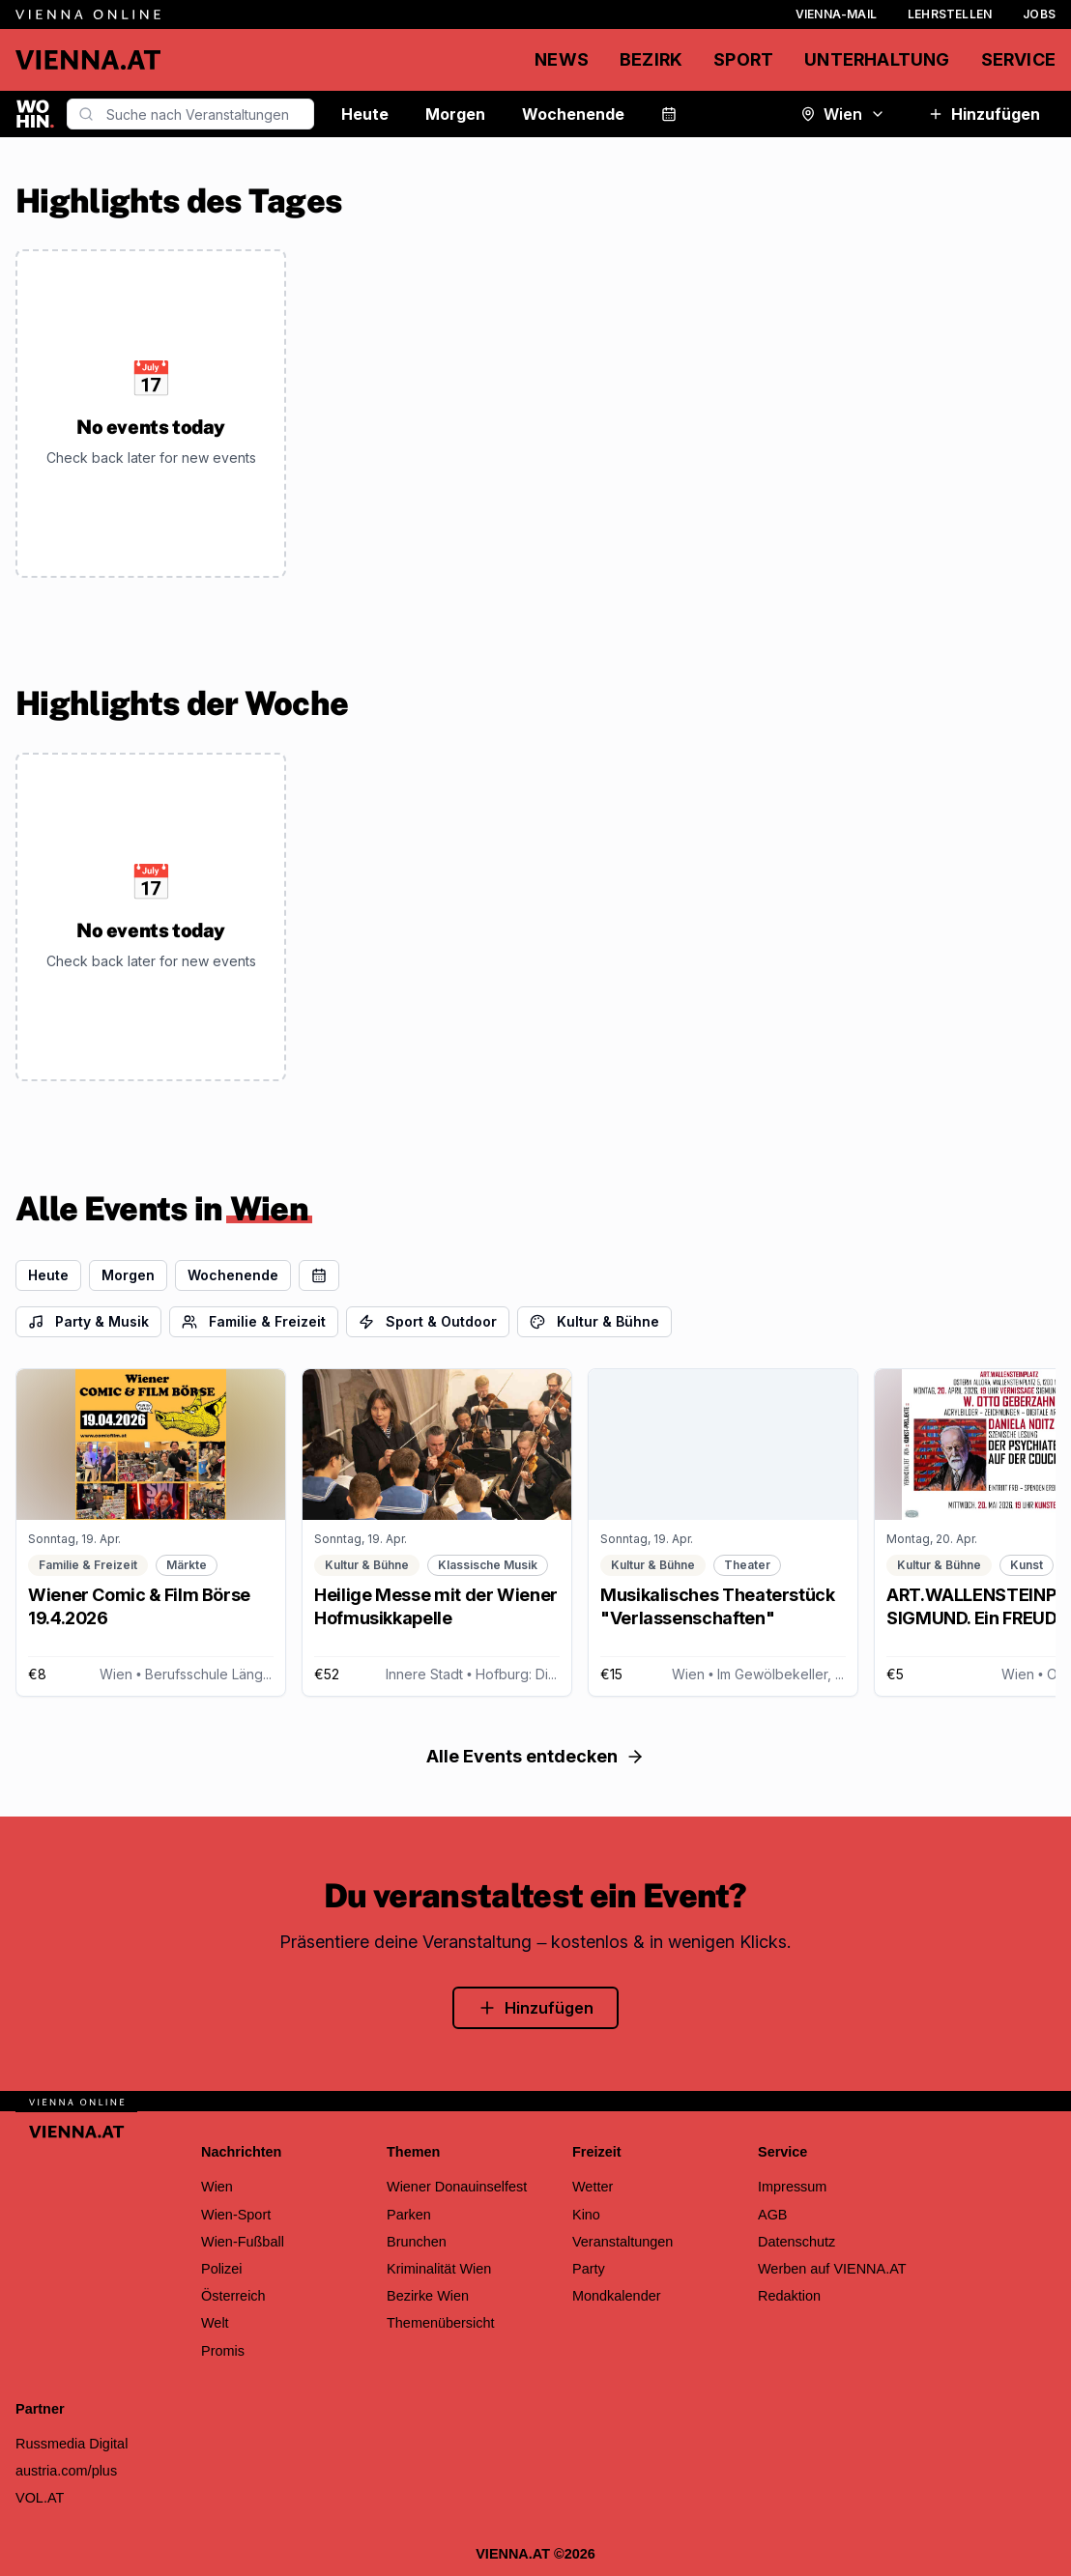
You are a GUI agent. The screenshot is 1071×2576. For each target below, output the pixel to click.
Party (588, 2268)
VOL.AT (39, 2497)
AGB (773, 2214)
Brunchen (417, 2241)
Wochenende (573, 114)
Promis (223, 2351)
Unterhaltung (876, 59)
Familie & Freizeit (254, 1321)
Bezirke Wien (428, 2296)
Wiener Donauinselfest (457, 2186)
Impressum (792, 2186)
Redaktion (789, 2296)
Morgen (455, 114)
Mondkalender (616, 2296)
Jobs (1039, 14)
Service (1018, 59)
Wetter (592, 2186)
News (562, 59)
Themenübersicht (441, 2323)
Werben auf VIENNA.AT (832, 2268)
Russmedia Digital (71, 2443)
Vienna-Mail (836, 14)
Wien (842, 114)
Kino (586, 2214)
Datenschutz (796, 2241)
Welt (215, 2323)
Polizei (222, 2268)
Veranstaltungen (622, 2241)
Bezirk (651, 59)
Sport (743, 59)
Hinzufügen (984, 114)
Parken (409, 2214)
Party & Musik (88, 1321)
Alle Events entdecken (535, 1756)
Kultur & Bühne (594, 1321)
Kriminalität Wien (439, 2268)
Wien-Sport (236, 2214)
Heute (365, 114)
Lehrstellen (950, 14)
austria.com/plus (66, 2470)
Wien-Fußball (242, 2241)
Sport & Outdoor (428, 1321)
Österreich (233, 2296)
